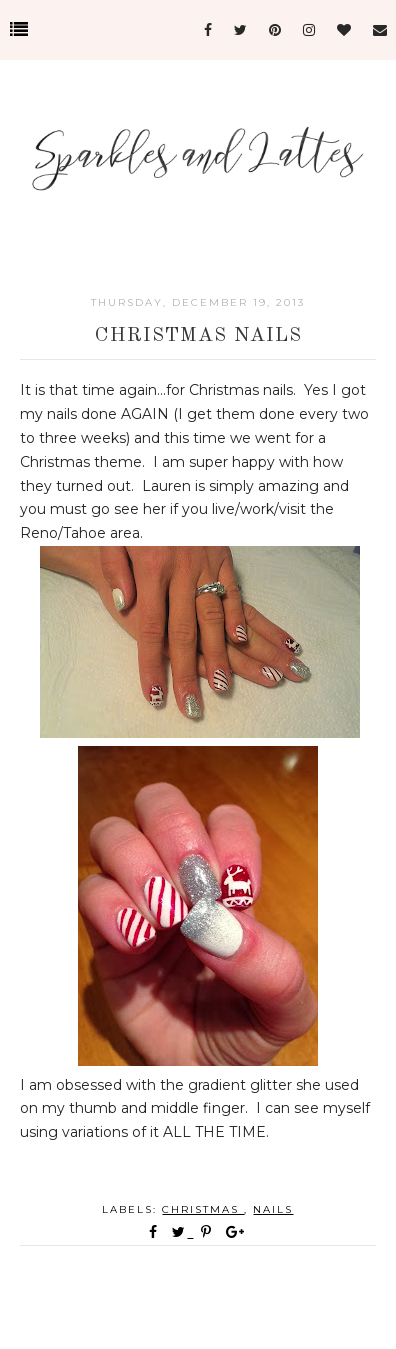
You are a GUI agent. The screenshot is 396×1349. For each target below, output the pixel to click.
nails (273, 1209)
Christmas (203, 1209)
